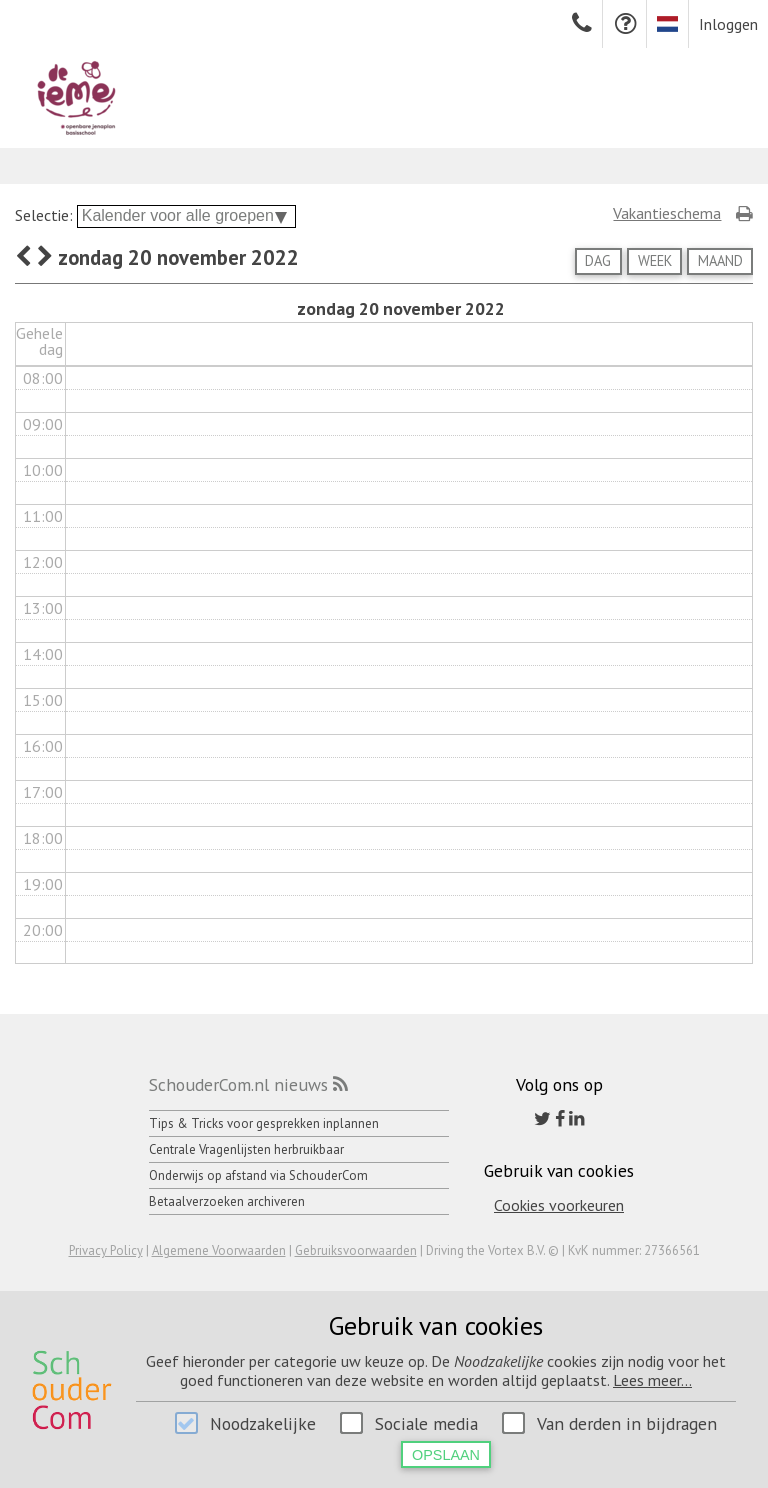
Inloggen (728, 24)
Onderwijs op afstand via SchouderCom (258, 1175)
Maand (720, 260)
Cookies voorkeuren (559, 1205)
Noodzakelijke (263, 1423)
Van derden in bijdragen (627, 1423)
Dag (598, 260)
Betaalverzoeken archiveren (227, 1201)
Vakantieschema (667, 213)
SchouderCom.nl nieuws (238, 1084)
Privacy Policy (106, 1250)
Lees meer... (652, 1380)
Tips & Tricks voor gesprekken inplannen (264, 1123)
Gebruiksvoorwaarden (356, 1250)
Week (655, 260)
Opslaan (446, 1455)
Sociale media (426, 1423)
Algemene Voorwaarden (219, 1250)
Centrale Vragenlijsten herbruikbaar (246, 1149)
